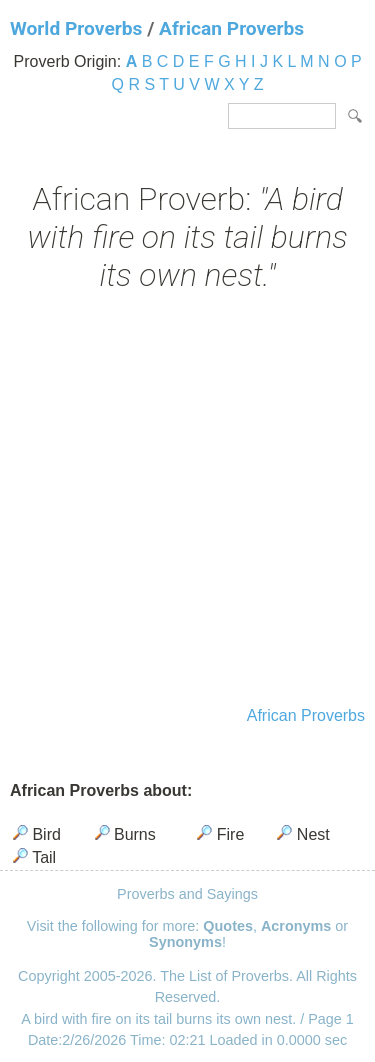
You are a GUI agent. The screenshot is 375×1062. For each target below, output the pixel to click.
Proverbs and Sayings (187, 894)
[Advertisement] (187, 501)
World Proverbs (76, 28)
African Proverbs (231, 28)
